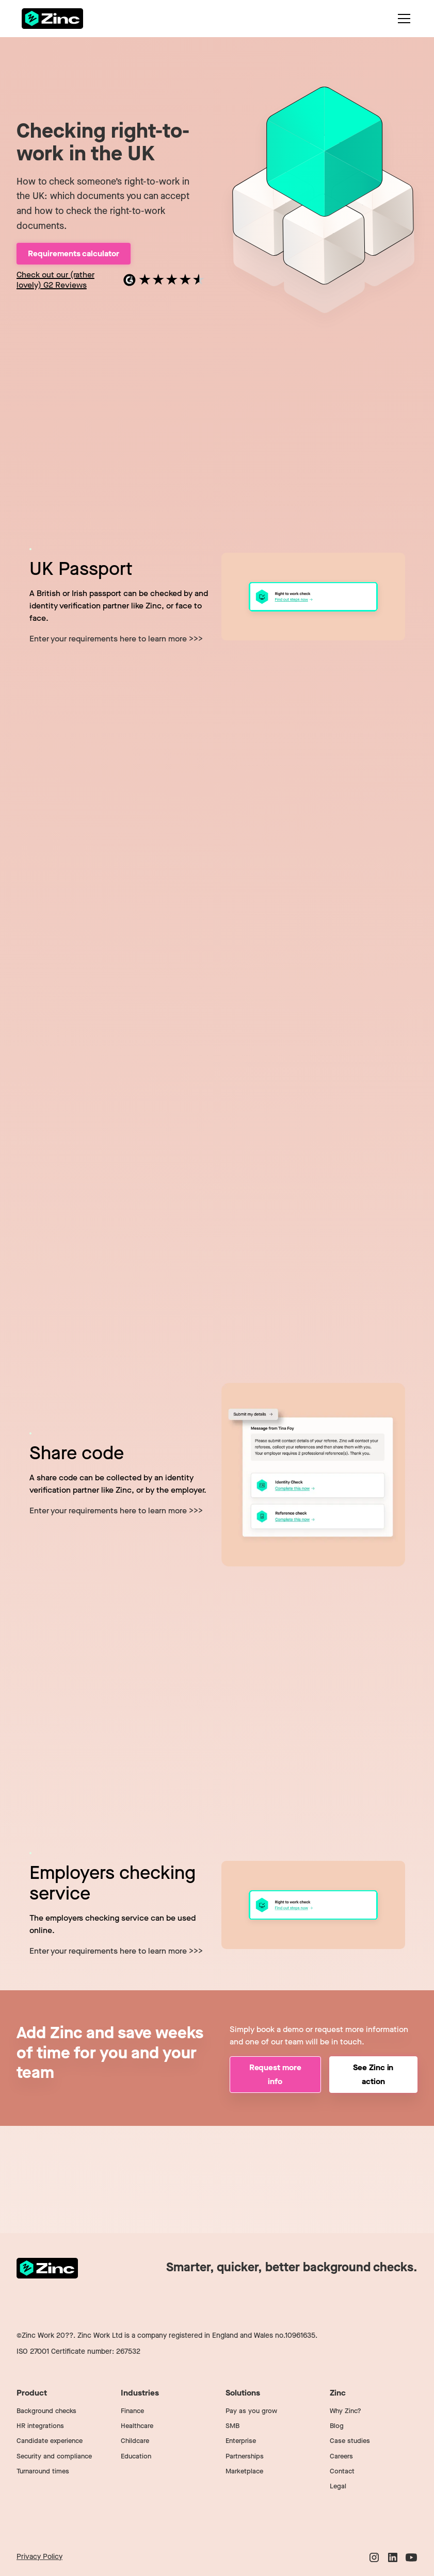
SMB (232, 2425)
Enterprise (241, 2440)
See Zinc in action (373, 2074)
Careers (341, 2456)
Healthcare (137, 2425)
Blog (337, 2425)
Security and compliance (54, 2456)
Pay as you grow (251, 2410)
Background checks (46, 2410)
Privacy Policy (39, 2557)
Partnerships (245, 2456)
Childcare (135, 2440)
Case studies (350, 2440)
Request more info (275, 2074)
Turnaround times (43, 2471)
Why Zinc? (345, 2410)
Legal (338, 2486)
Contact (342, 2471)
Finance (132, 2410)
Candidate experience (50, 2440)
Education (136, 2456)
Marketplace (244, 2471)
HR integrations (40, 2425)
